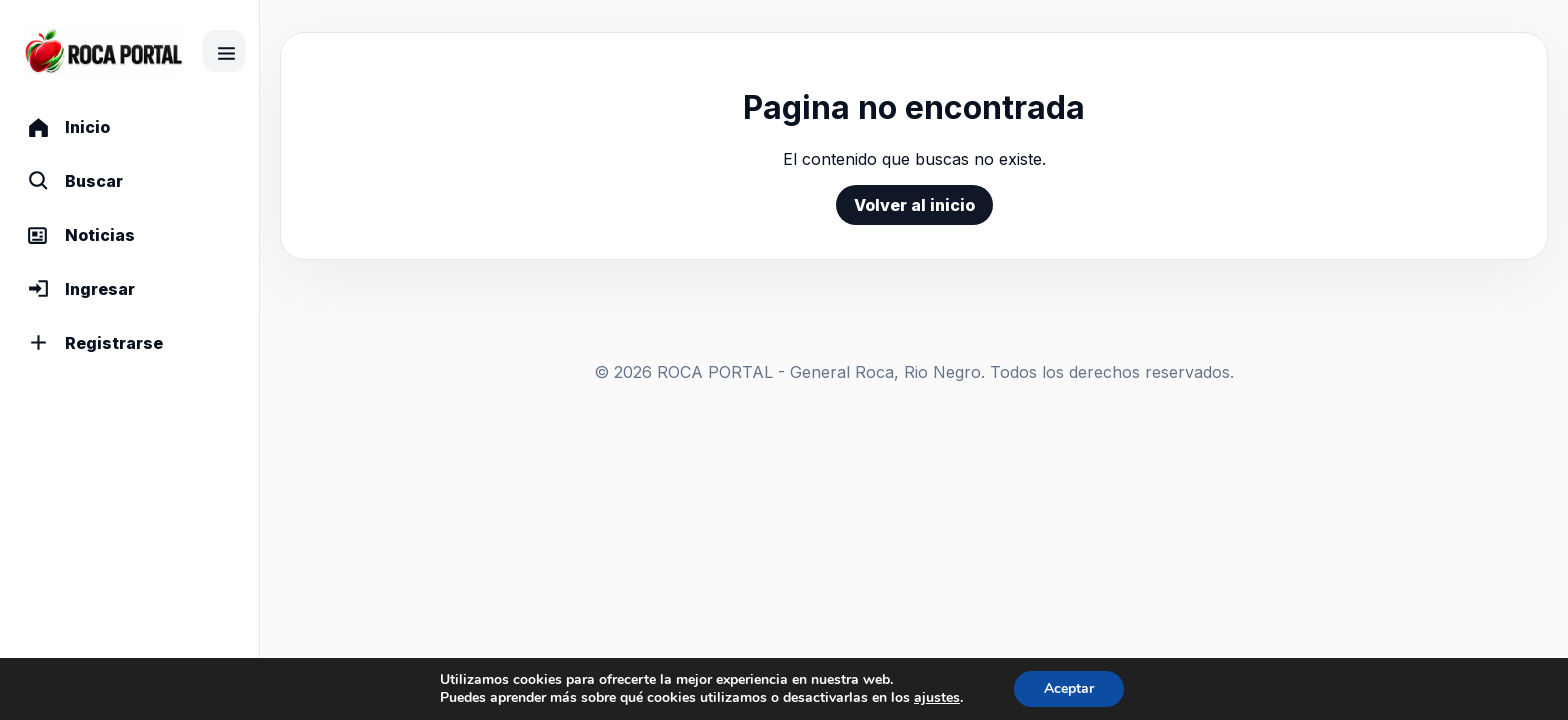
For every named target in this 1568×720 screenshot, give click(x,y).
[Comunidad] (103, 51)
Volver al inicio (914, 205)
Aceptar (1069, 688)
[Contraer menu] (224, 51)
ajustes (937, 698)
